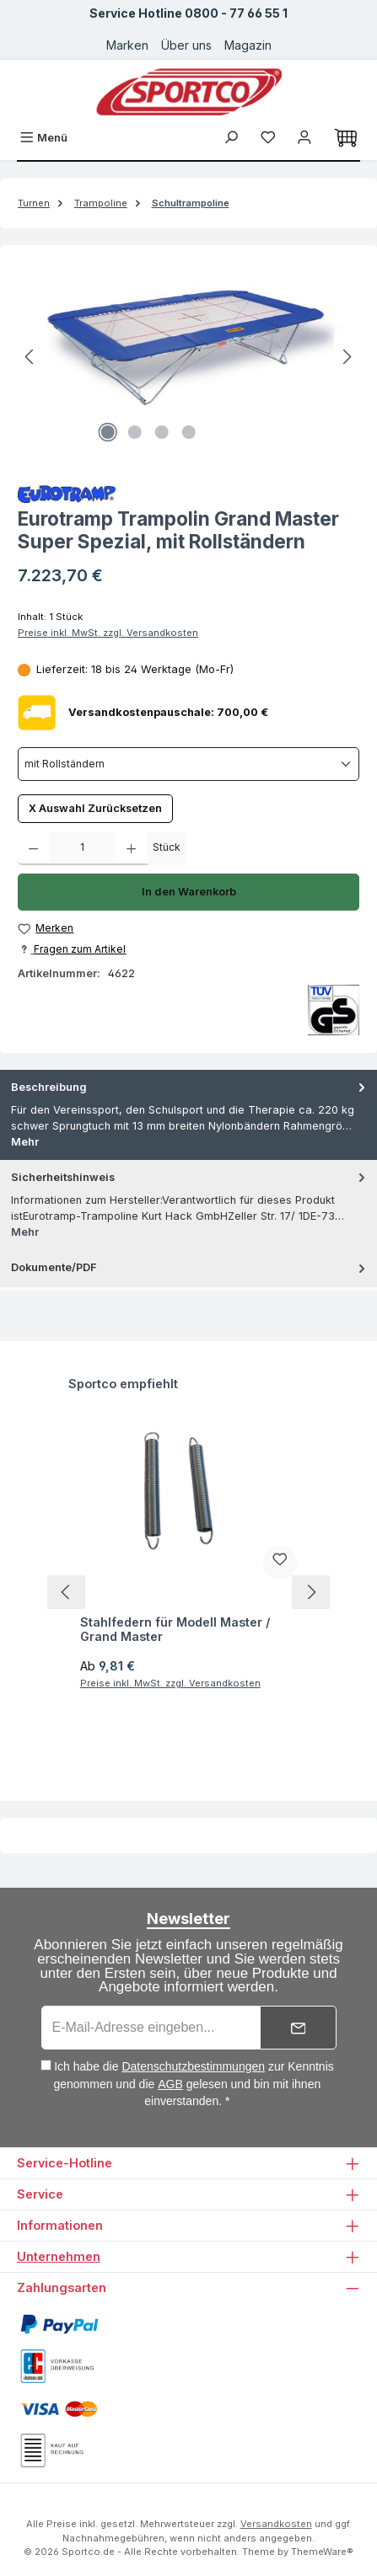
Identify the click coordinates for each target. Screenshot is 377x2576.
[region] (188, 357)
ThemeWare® (322, 2551)
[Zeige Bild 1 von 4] (108, 432)
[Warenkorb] (346, 138)
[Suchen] (231, 138)
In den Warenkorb (189, 891)
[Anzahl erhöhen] (131, 848)
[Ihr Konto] (304, 138)
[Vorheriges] (30, 356)
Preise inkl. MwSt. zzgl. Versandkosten (108, 633)
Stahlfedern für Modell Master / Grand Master (175, 1629)
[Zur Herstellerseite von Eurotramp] (188, 493)
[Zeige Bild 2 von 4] (135, 432)
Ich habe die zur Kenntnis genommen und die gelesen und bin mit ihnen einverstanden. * (193, 2084)
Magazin (248, 45)
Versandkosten (276, 2524)
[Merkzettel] (268, 138)
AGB (170, 2084)
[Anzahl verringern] (33, 848)
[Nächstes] (346, 356)
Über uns (186, 45)
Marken (127, 45)
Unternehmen (58, 2256)
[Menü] (43, 138)
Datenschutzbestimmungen (193, 2066)
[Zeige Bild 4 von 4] (189, 432)
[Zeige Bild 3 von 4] (162, 432)
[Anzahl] (82, 848)
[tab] (188, 1115)
